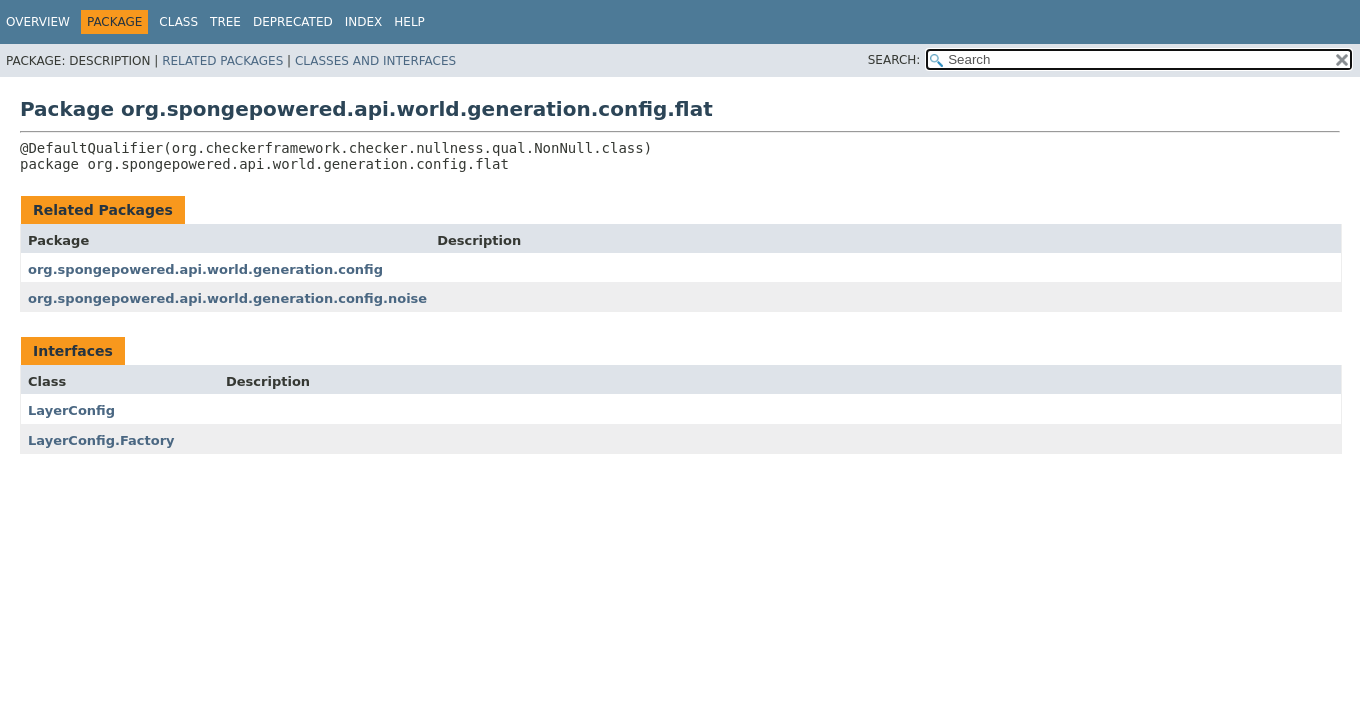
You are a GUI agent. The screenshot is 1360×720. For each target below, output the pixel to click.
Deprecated (293, 22)
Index (364, 22)
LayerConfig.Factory (101, 440)
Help (409, 22)
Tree (225, 22)
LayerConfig (71, 410)
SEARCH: (894, 60)
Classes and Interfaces (375, 61)
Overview (38, 22)
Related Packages (222, 61)
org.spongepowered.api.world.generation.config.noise (227, 298)
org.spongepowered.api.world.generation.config (205, 269)
